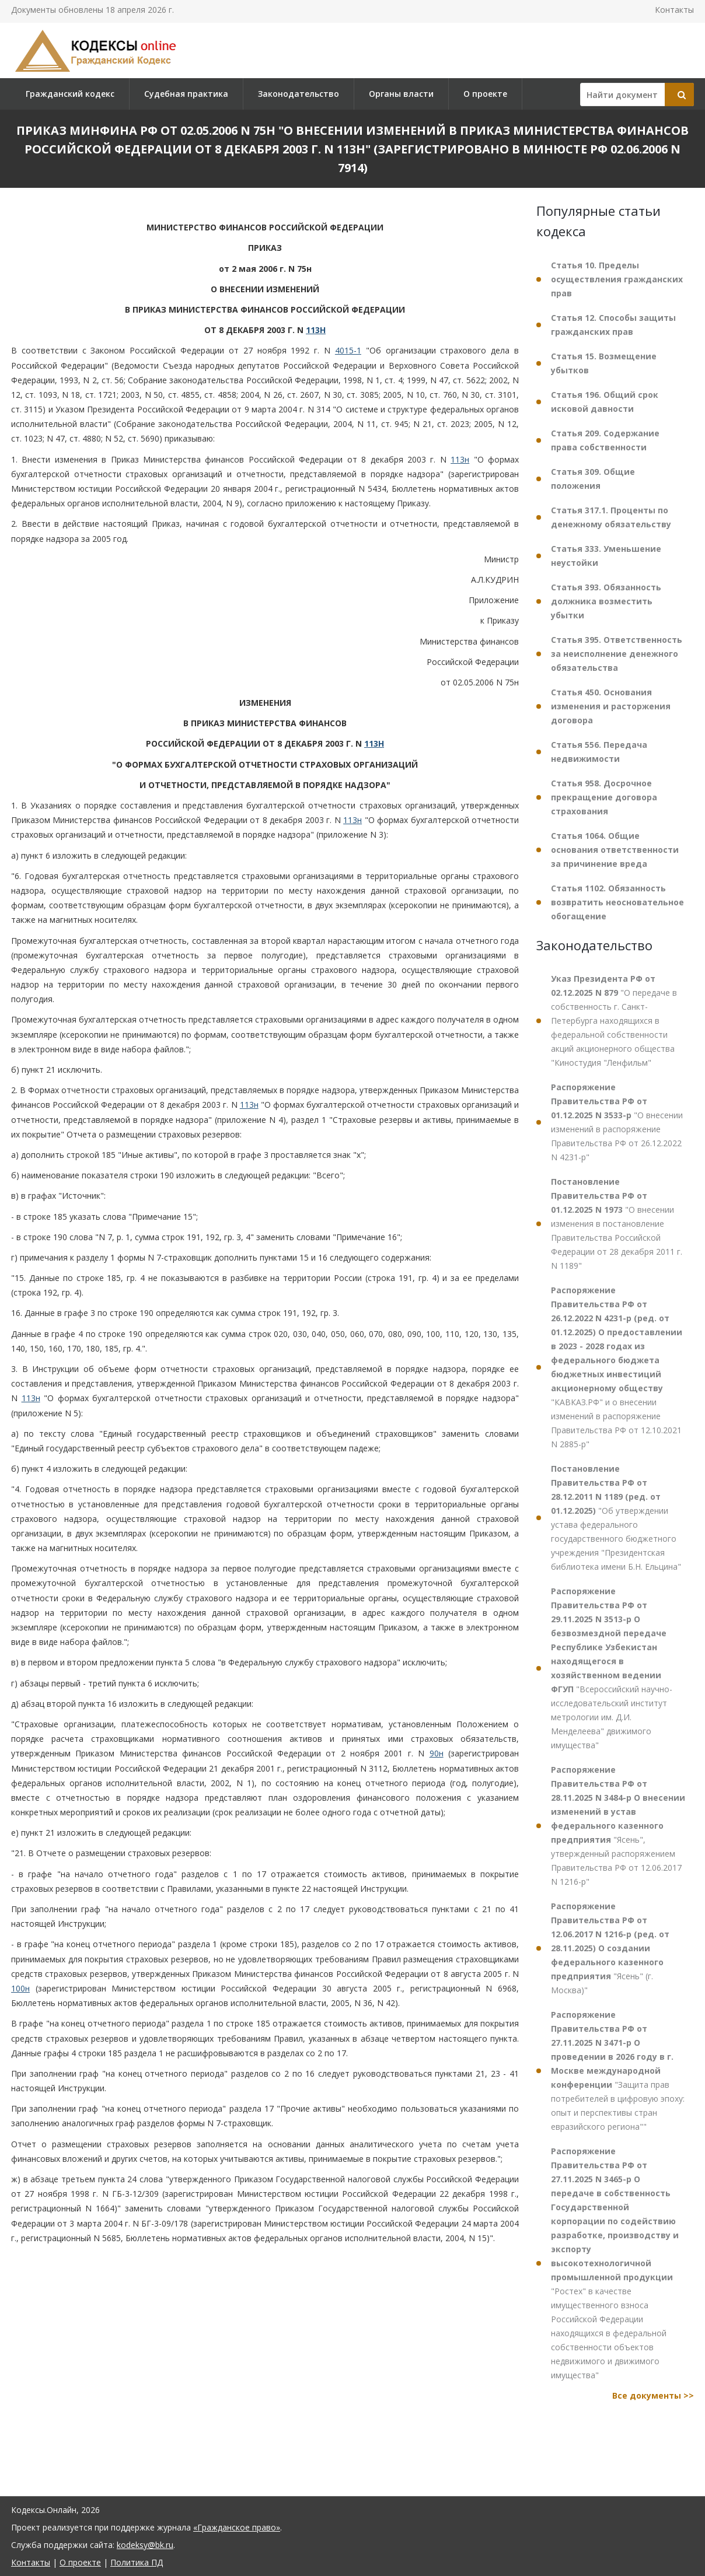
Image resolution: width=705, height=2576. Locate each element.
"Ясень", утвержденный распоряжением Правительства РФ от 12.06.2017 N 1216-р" (618, 1825)
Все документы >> (653, 2395)
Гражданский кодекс (70, 93)
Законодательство (298, 93)
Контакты (674, 9)
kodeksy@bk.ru (145, 2544)
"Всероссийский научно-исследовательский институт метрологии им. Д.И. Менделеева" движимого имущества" (611, 1668)
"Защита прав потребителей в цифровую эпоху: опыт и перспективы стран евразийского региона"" (618, 2070)
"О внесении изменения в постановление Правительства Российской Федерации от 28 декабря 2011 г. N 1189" (616, 1223)
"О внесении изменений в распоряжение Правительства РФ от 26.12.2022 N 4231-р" (617, 1122)
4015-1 (348, 350)
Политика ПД (136, 2562)
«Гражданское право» (236, 2527)
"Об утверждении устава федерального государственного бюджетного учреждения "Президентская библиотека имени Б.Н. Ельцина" (616, 1517)
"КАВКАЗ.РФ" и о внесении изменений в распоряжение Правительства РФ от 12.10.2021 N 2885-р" (616, 1367)
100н (20, 1988)
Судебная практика (186, 93)
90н (437, 1753)
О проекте (485, 93)
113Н (316, 329)
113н (460, 459)
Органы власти (401, 93)
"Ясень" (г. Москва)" (610, 1948)
